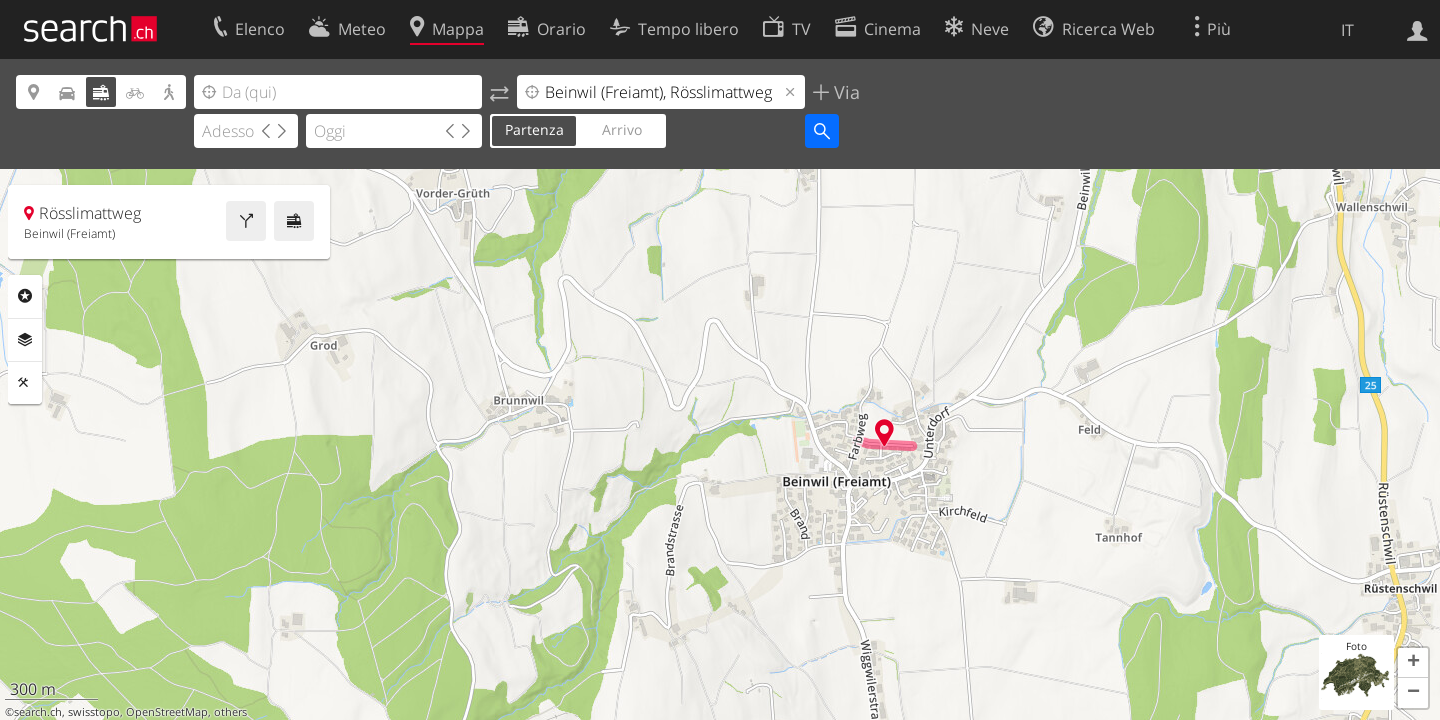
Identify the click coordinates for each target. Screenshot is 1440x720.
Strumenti (25, 383)
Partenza (534, 129)
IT (1347, 30)
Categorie (25, 296)
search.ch (38, 712)
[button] (1413, 663)
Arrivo (622, 129)
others (230, 712)
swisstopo (94, 712)
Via (844, 92)
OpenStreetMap (167, 712)
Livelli (25, 340)
